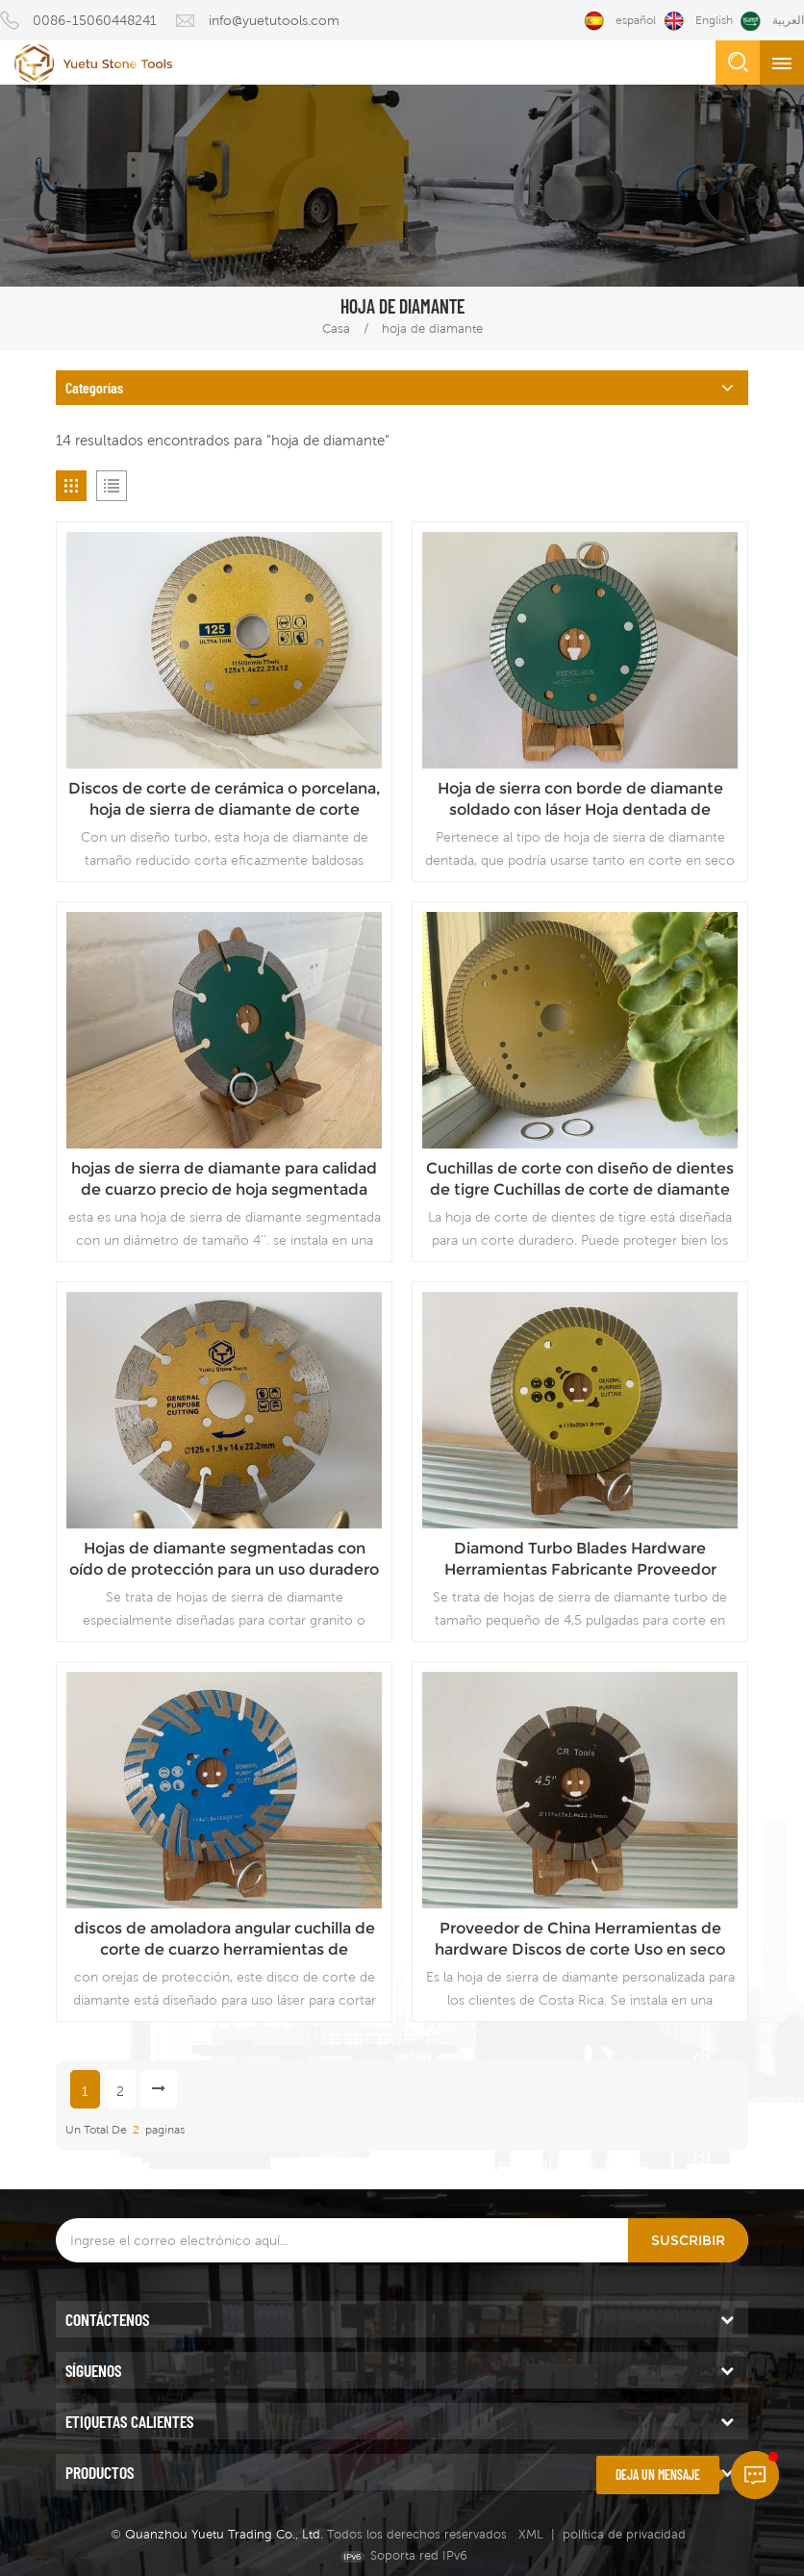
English (698, 21)
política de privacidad (624, 2534)
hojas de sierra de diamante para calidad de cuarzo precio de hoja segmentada (224, 1179)
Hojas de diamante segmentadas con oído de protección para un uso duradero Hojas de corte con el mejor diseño (224, 1559)
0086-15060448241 (95, 20)
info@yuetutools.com (274, 20)
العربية (772, 21)
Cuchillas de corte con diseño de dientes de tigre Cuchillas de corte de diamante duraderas (580, 1179)
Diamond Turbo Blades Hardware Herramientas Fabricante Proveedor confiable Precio (580, 1559)
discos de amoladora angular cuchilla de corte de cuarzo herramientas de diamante (224, 1939)
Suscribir (688, 2240)
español (620, 21)
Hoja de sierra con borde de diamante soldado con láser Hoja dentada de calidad (580, 800)
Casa (336, 328)
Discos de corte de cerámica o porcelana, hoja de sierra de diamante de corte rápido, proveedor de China (224, 800)
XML (530, 2534)
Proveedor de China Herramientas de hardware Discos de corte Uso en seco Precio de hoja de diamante (580, 1939)
